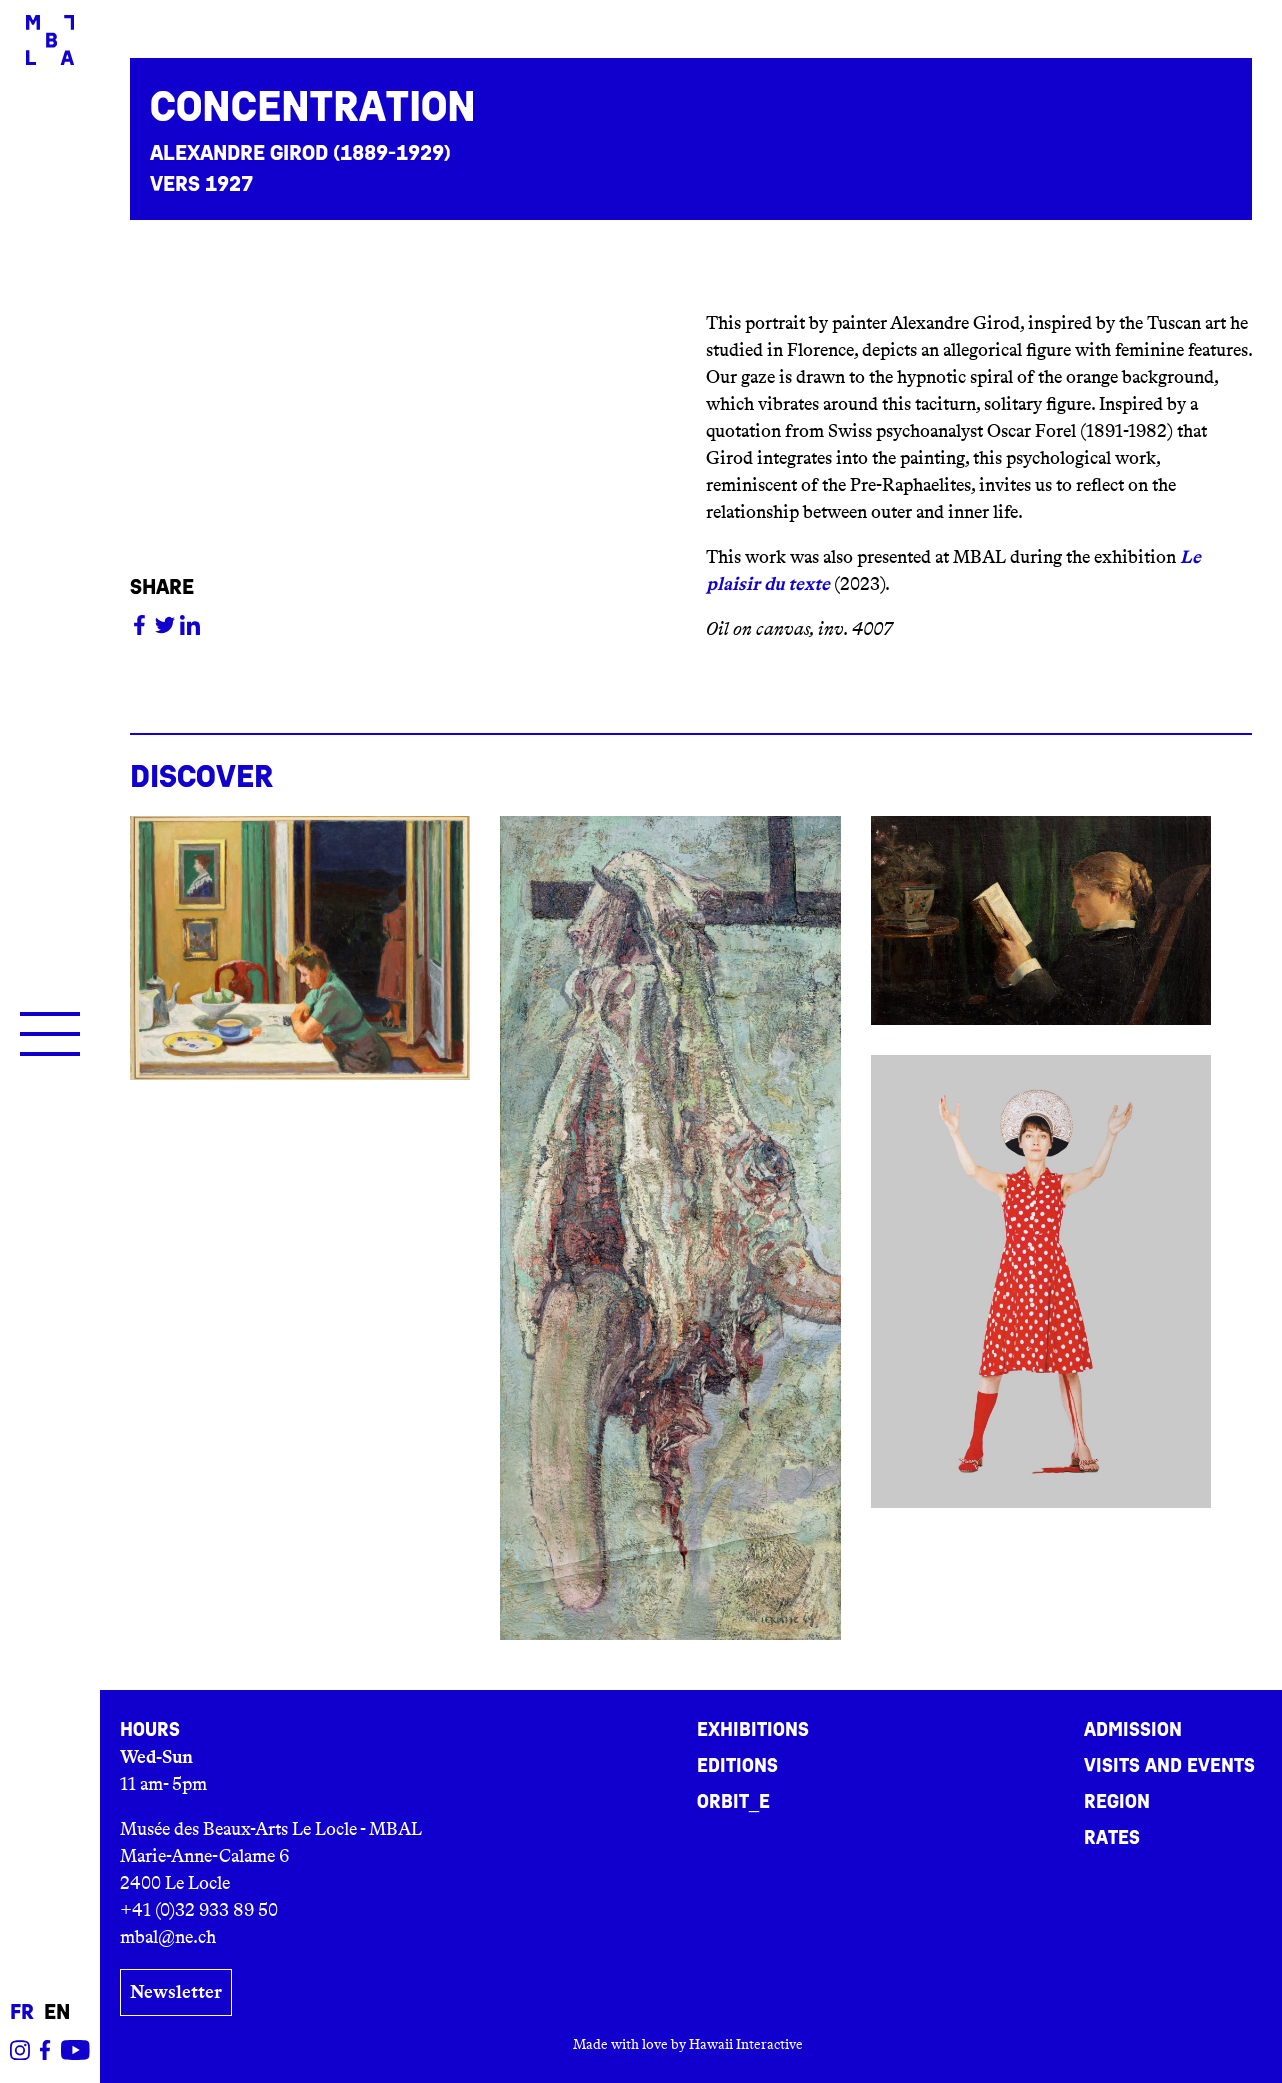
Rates (1112, 1838)
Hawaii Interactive (746, 2044)
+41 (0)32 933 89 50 (199, 1910)
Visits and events (1169, 1766)
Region (1117, 1802)
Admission (1133, 1730)
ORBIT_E (733, 1802)
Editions (737, 1766)
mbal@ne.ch (168, 1937)
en (57, 2012)
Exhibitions (753, 1730)
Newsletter (176, 1992)
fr (22, 2012)
